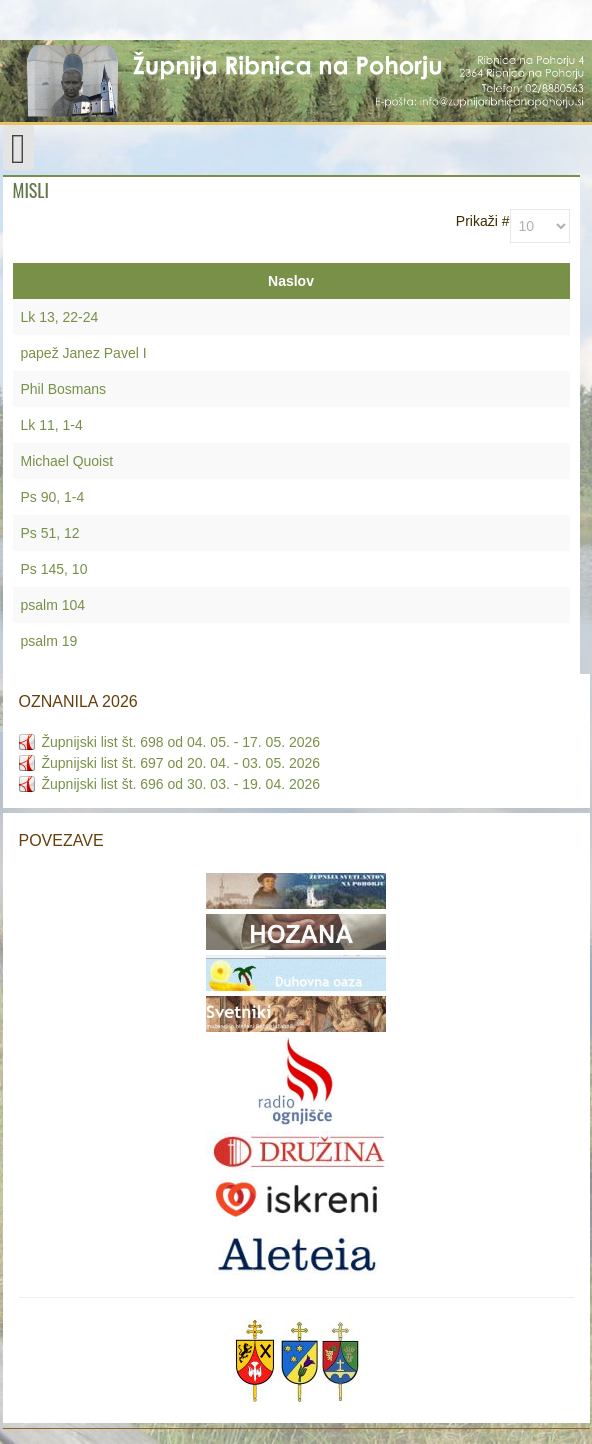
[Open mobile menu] (18, 147)
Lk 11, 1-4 (52, 425)
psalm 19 (49, 641)
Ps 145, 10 (54, 569)
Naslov (291, 281)
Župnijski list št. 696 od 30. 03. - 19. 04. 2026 (181, 784)
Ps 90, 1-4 (53, 497)
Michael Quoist (67, 461)
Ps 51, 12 (50, 533)
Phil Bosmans (64, 389)
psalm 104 (53, 605)
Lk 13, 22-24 (60, 317)
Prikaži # (483, 221)
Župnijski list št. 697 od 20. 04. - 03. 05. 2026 (181, 763)
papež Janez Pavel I (84, 353)
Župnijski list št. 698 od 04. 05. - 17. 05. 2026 (181, 742)
